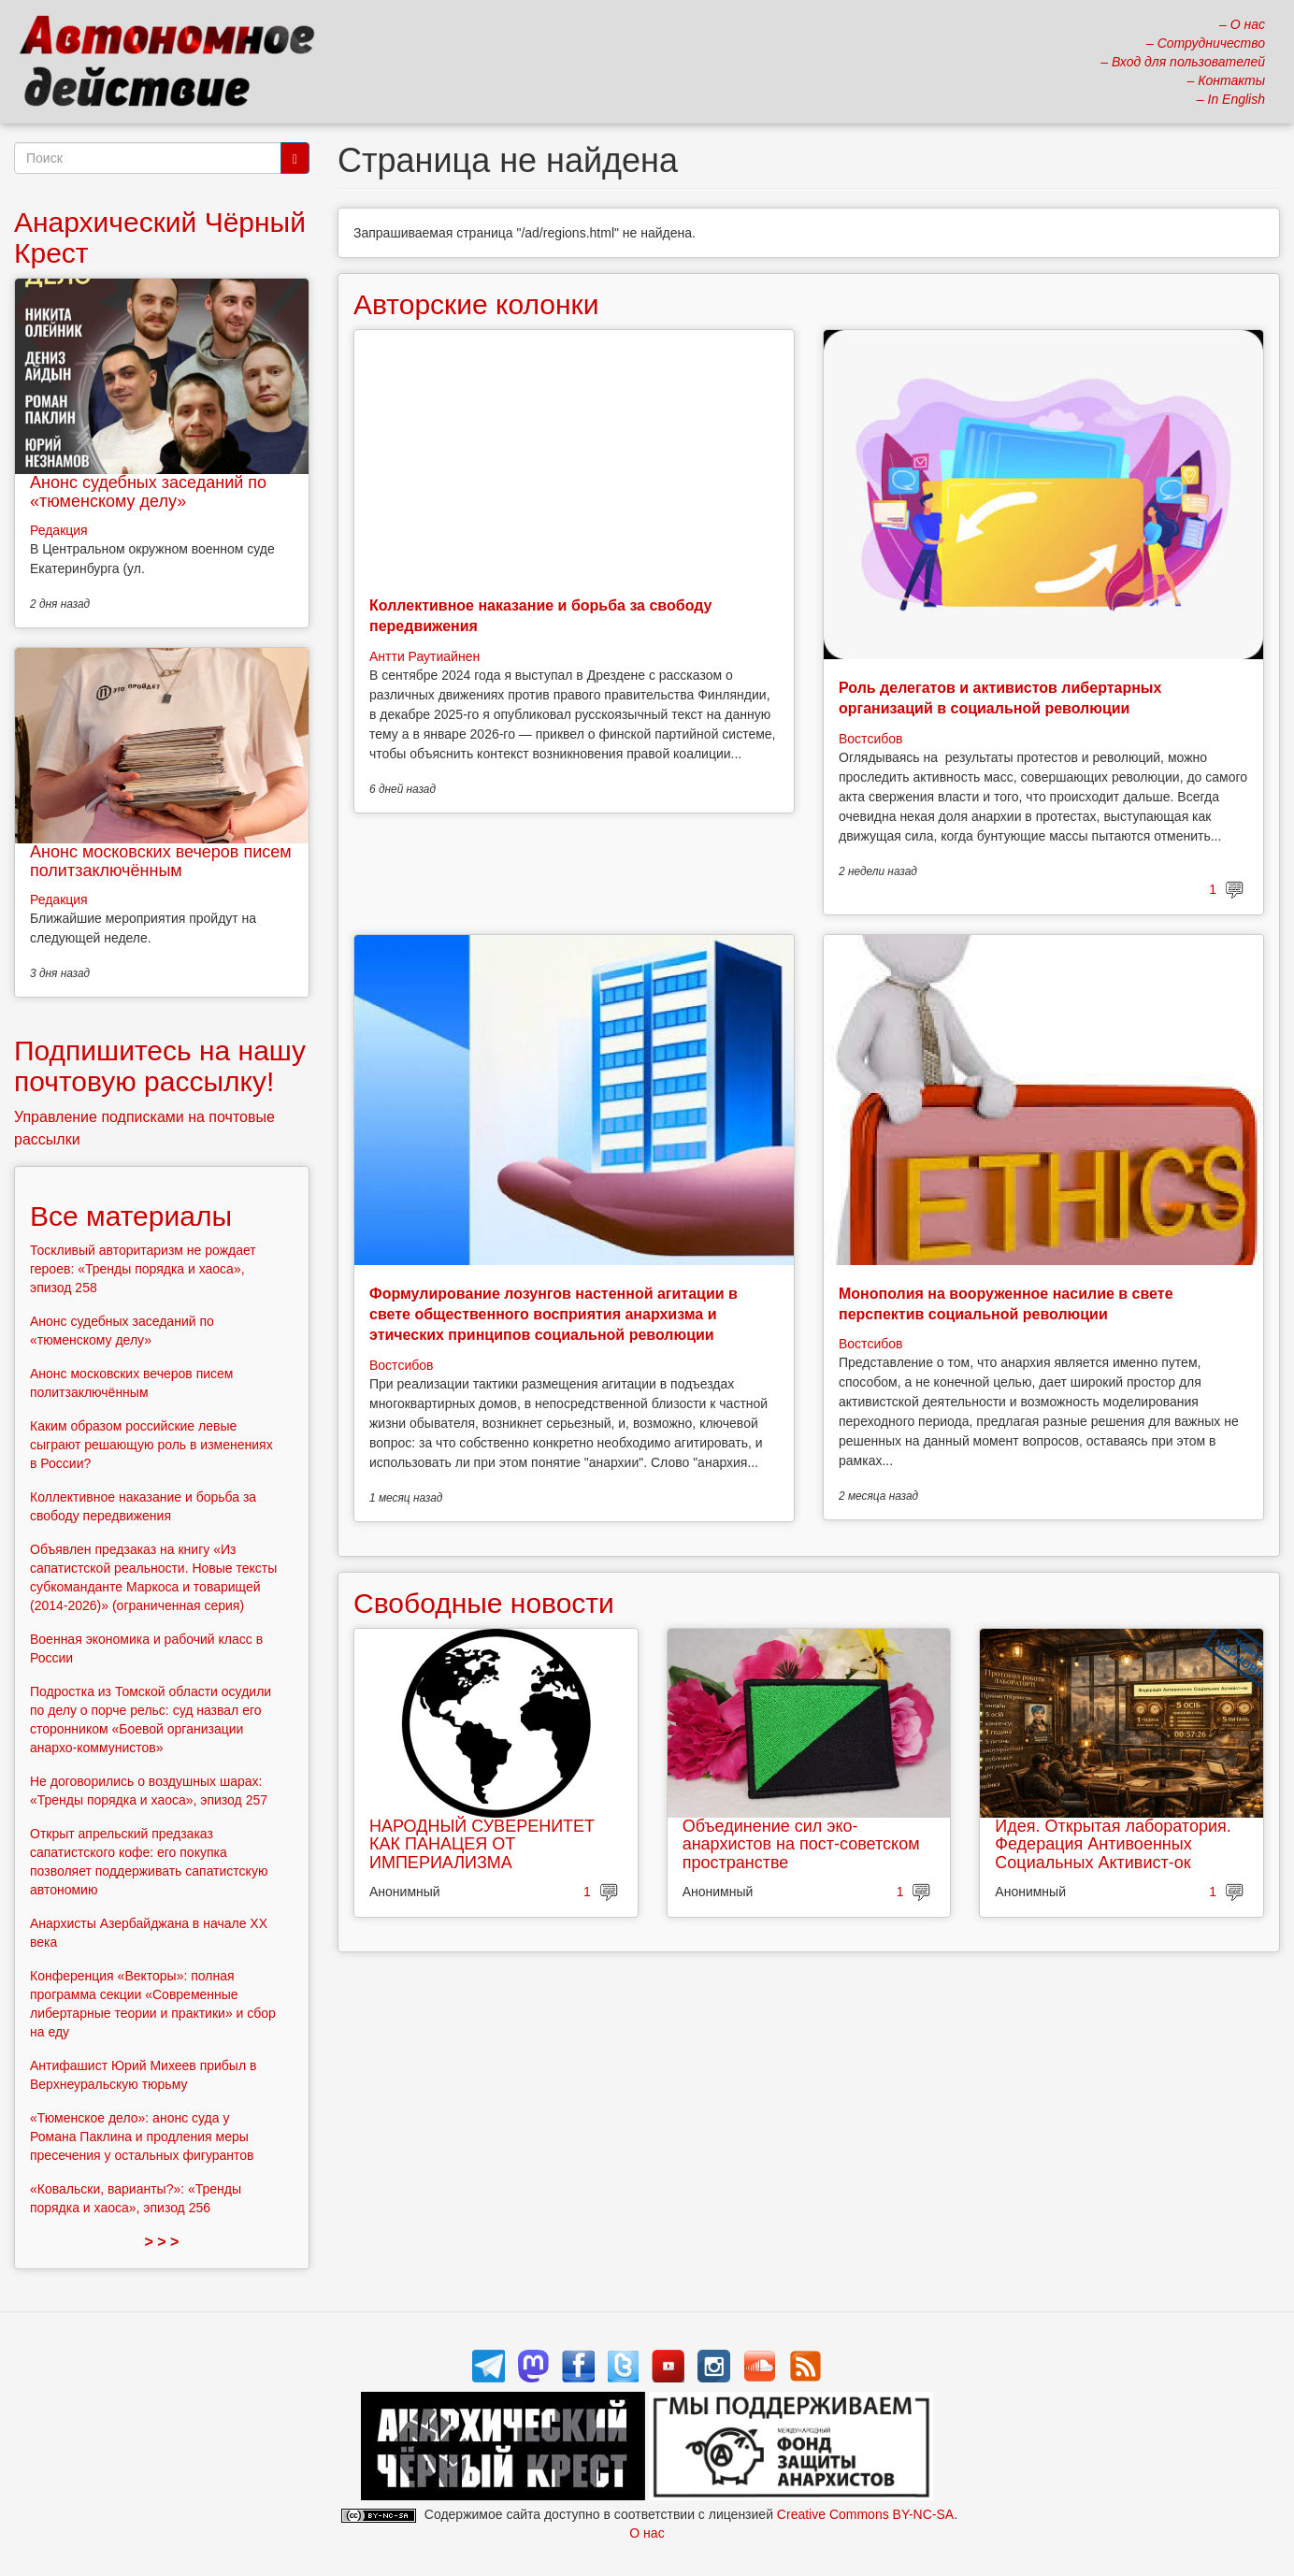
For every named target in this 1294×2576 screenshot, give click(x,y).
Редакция (59, 530)
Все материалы (131, 1216)
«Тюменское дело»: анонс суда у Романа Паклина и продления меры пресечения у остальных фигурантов (142, 2136)
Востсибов (870, 738)
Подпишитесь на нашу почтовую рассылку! (160, 1066)
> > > (162, 2242)
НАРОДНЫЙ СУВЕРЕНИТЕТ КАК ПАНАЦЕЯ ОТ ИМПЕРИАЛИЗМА (482, 1845)
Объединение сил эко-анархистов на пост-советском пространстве (801, 1845)
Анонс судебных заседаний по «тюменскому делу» (148, 492)
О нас (646, 2533)
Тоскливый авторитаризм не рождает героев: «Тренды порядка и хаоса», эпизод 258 (143, 1269)
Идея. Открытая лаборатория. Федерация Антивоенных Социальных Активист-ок (1112, 1845)
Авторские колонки (475, 304)
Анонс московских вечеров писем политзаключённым (161, 861)
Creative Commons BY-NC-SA (865, 2514)
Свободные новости (483, 1603)
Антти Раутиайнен (424, 656)
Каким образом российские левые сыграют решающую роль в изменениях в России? (151, 1444)
